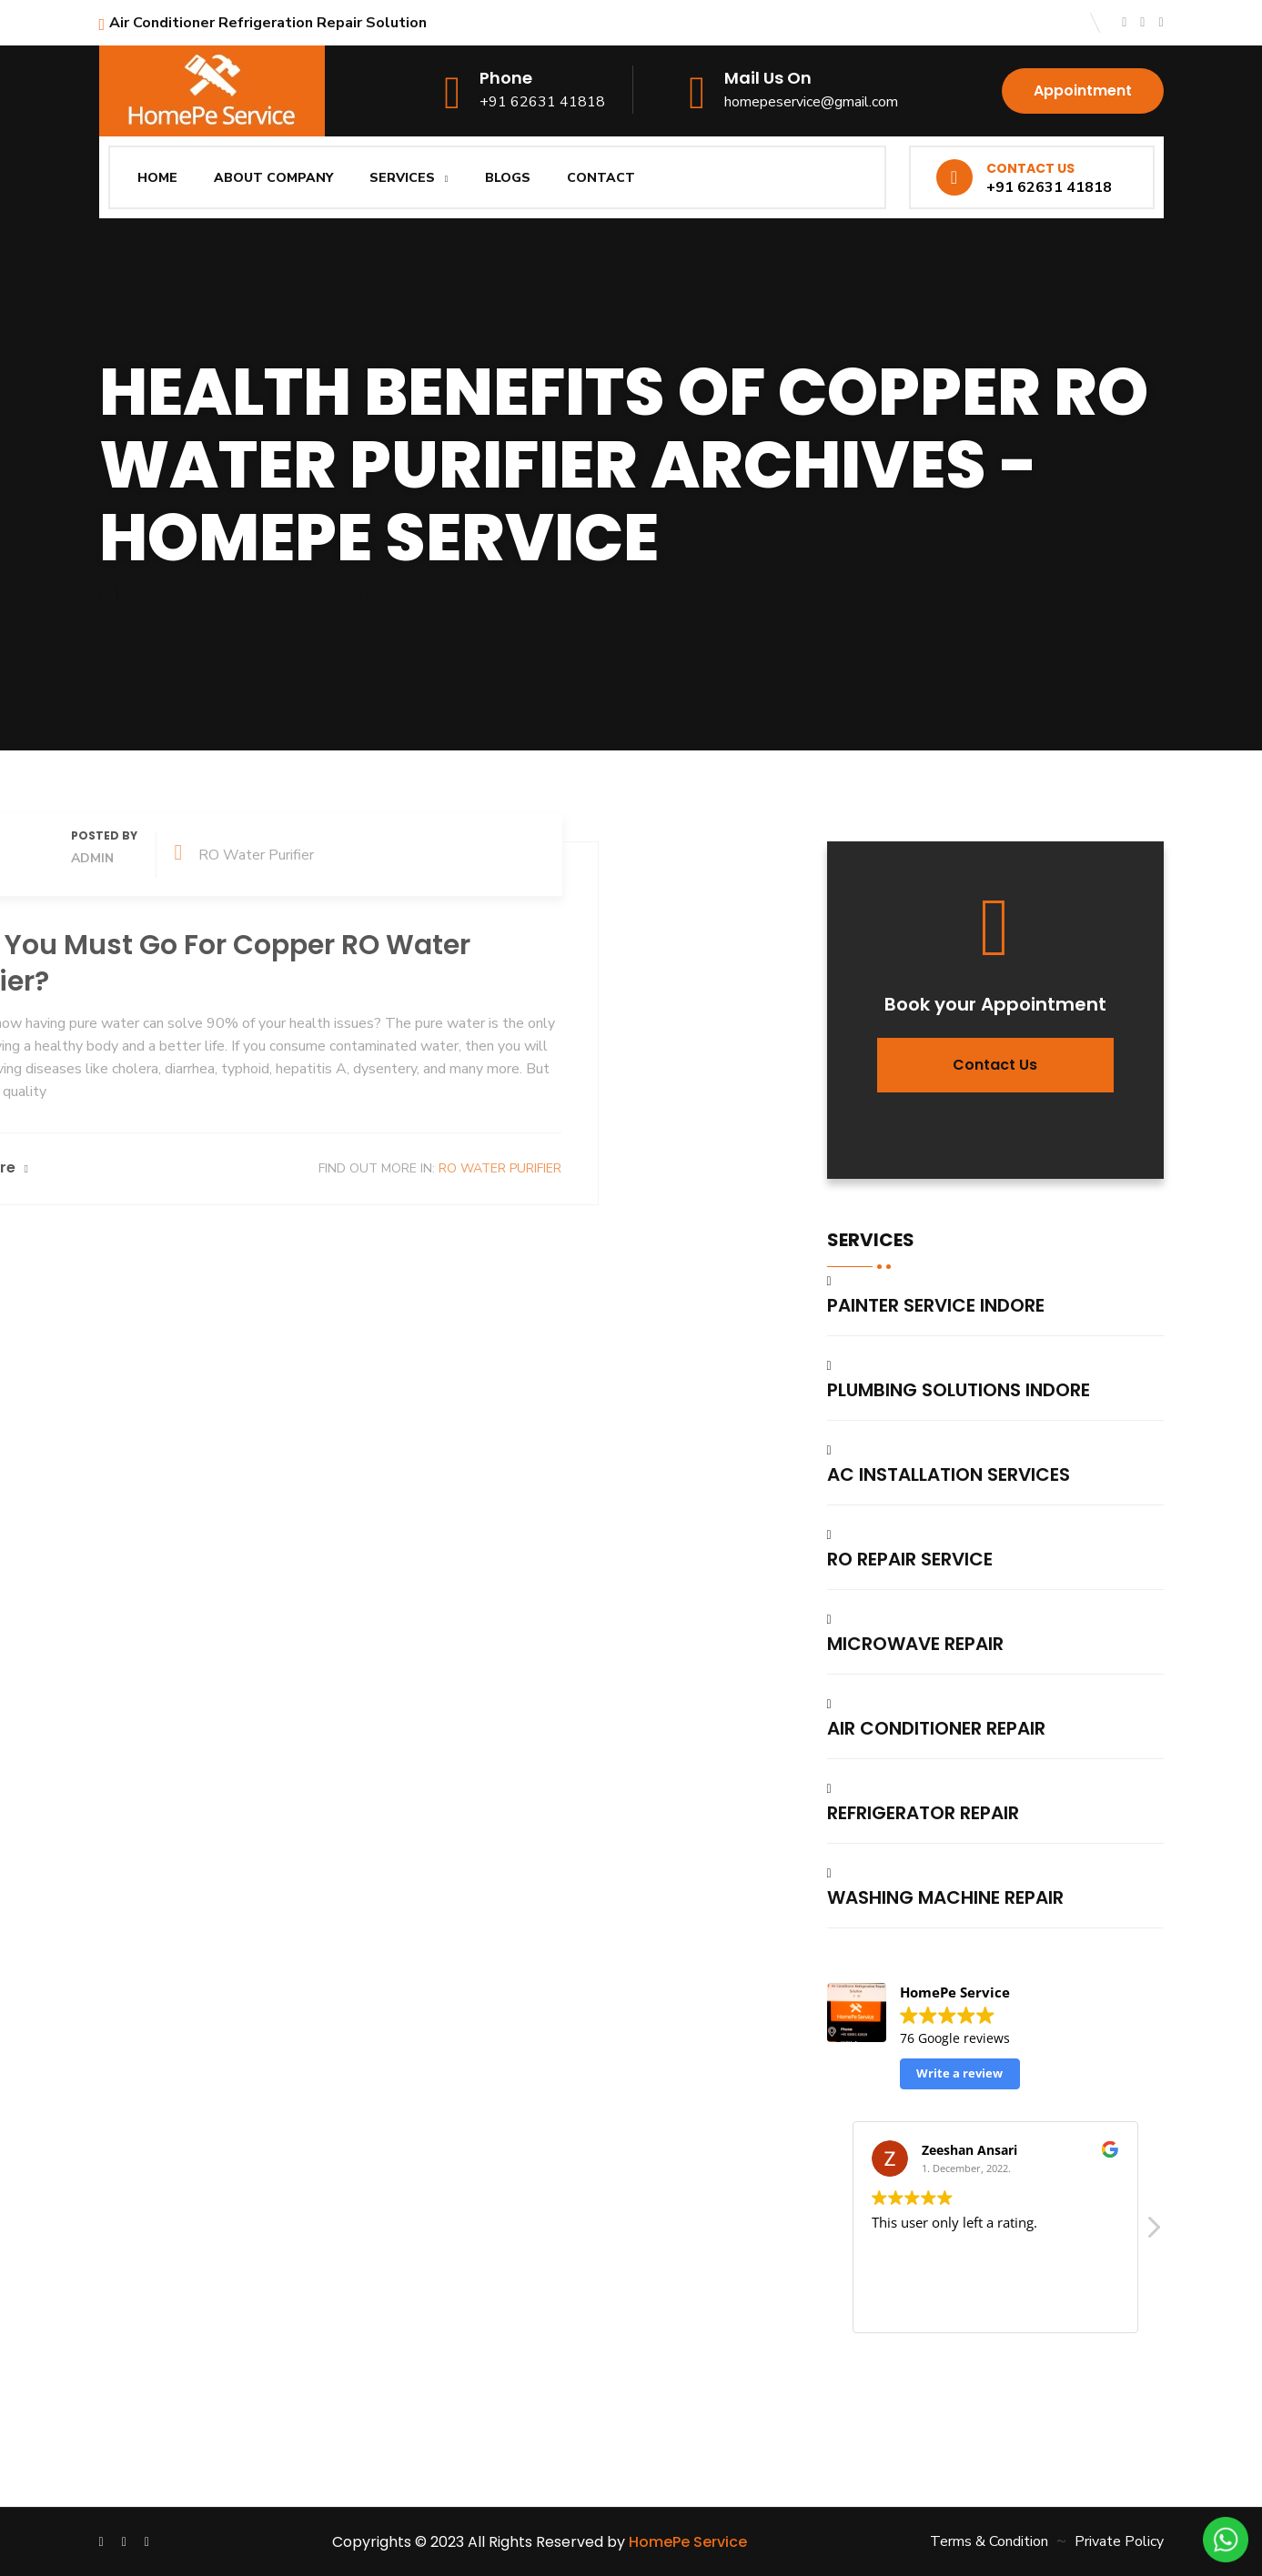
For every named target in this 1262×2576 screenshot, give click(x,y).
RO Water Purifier (188, 1168)
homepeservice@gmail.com (811, 102)
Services (402, 177)
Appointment (1083, 90)
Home (157, 177)
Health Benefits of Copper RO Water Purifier (367, 596)
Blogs (507, 177)
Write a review (959, 2073)
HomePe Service (688, 2541)
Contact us (995, 1064)
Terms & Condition (989, 2541)
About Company (273, 177)
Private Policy (1119, 2541)
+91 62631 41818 (542, 102)
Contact (601, 177)
